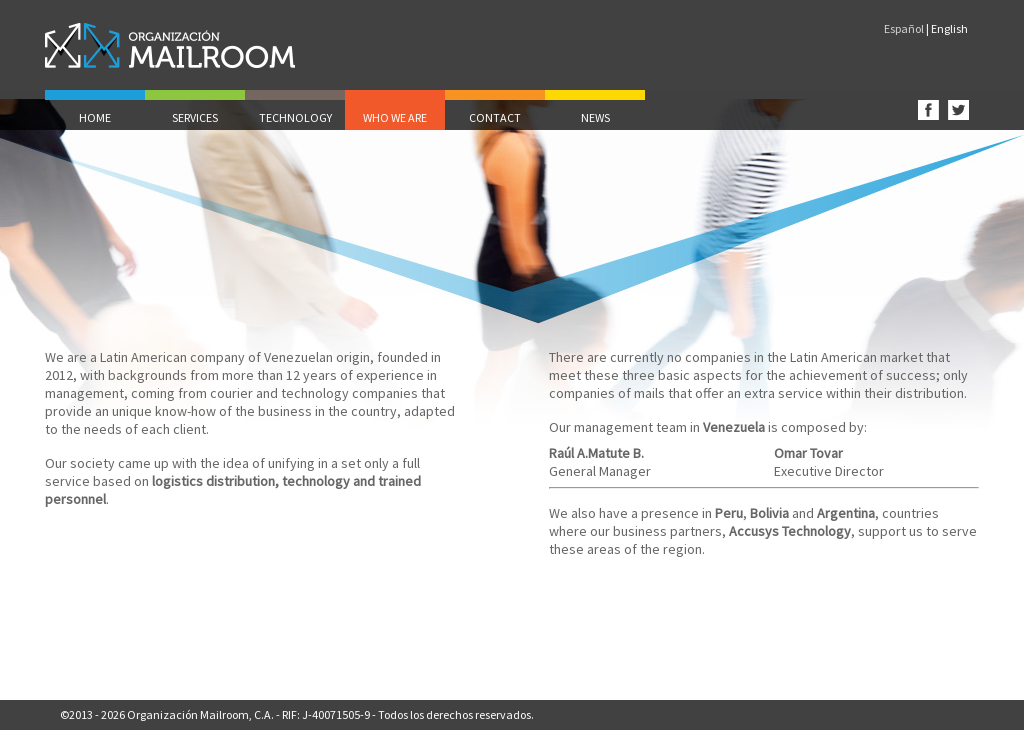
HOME (95, 117)
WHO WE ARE (395, 117)
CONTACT (495, 117)
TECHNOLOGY (295, 117)
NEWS (595, 117)
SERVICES (195, 117)
